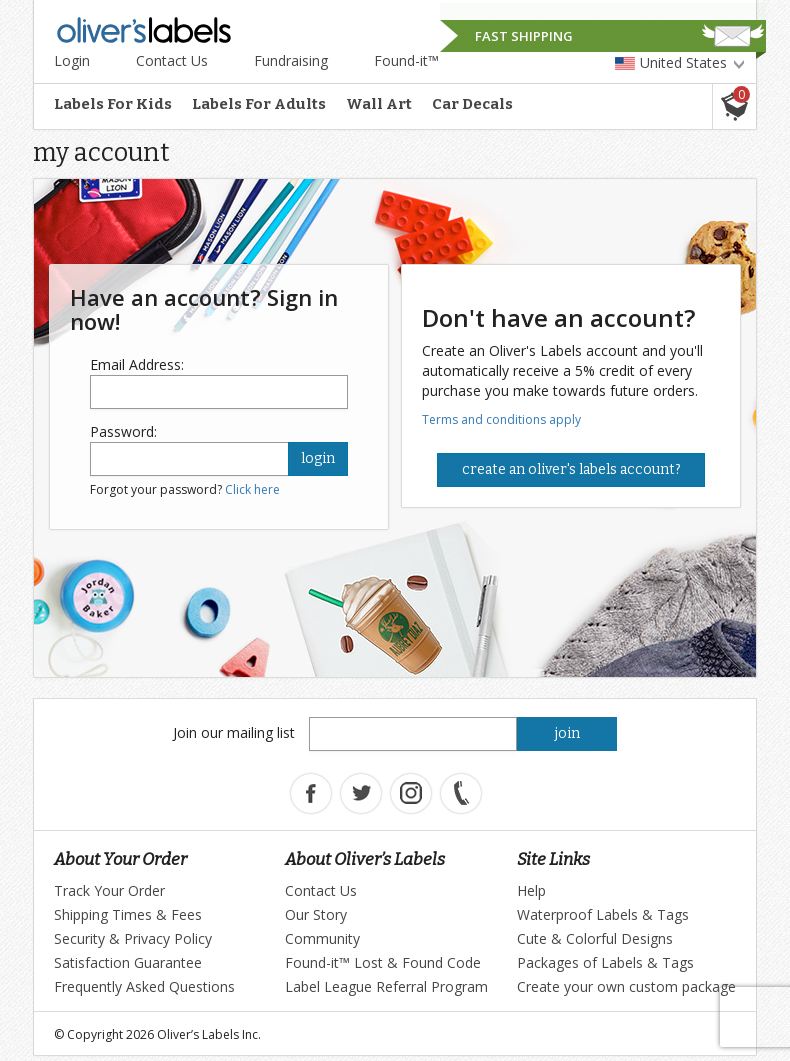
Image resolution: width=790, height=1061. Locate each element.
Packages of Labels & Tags (605, 962)
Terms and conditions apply (501, 419)
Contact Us (172, 60)
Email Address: (137, 364)
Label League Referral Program (386, 986)
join (567, 733)
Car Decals (472, 104)
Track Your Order (109, 890)
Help (531, 890)
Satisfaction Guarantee (128, 962)
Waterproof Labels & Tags (603, 914)
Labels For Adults (259, 104)
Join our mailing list (234, 732)
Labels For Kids (113, 104)
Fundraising (291, 60)
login (318, 458)
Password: (123, 431)
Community (322, 938)
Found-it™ (406, 60)
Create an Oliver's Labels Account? (571, 469)
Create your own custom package (626, 986)
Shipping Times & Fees (128, 914)
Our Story (316, 914)
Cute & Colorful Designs (595, 938)
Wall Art (379, 104)
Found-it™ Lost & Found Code (383, 962)
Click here (252, 489)
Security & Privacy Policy (133, 938)
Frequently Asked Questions (144, 986)
